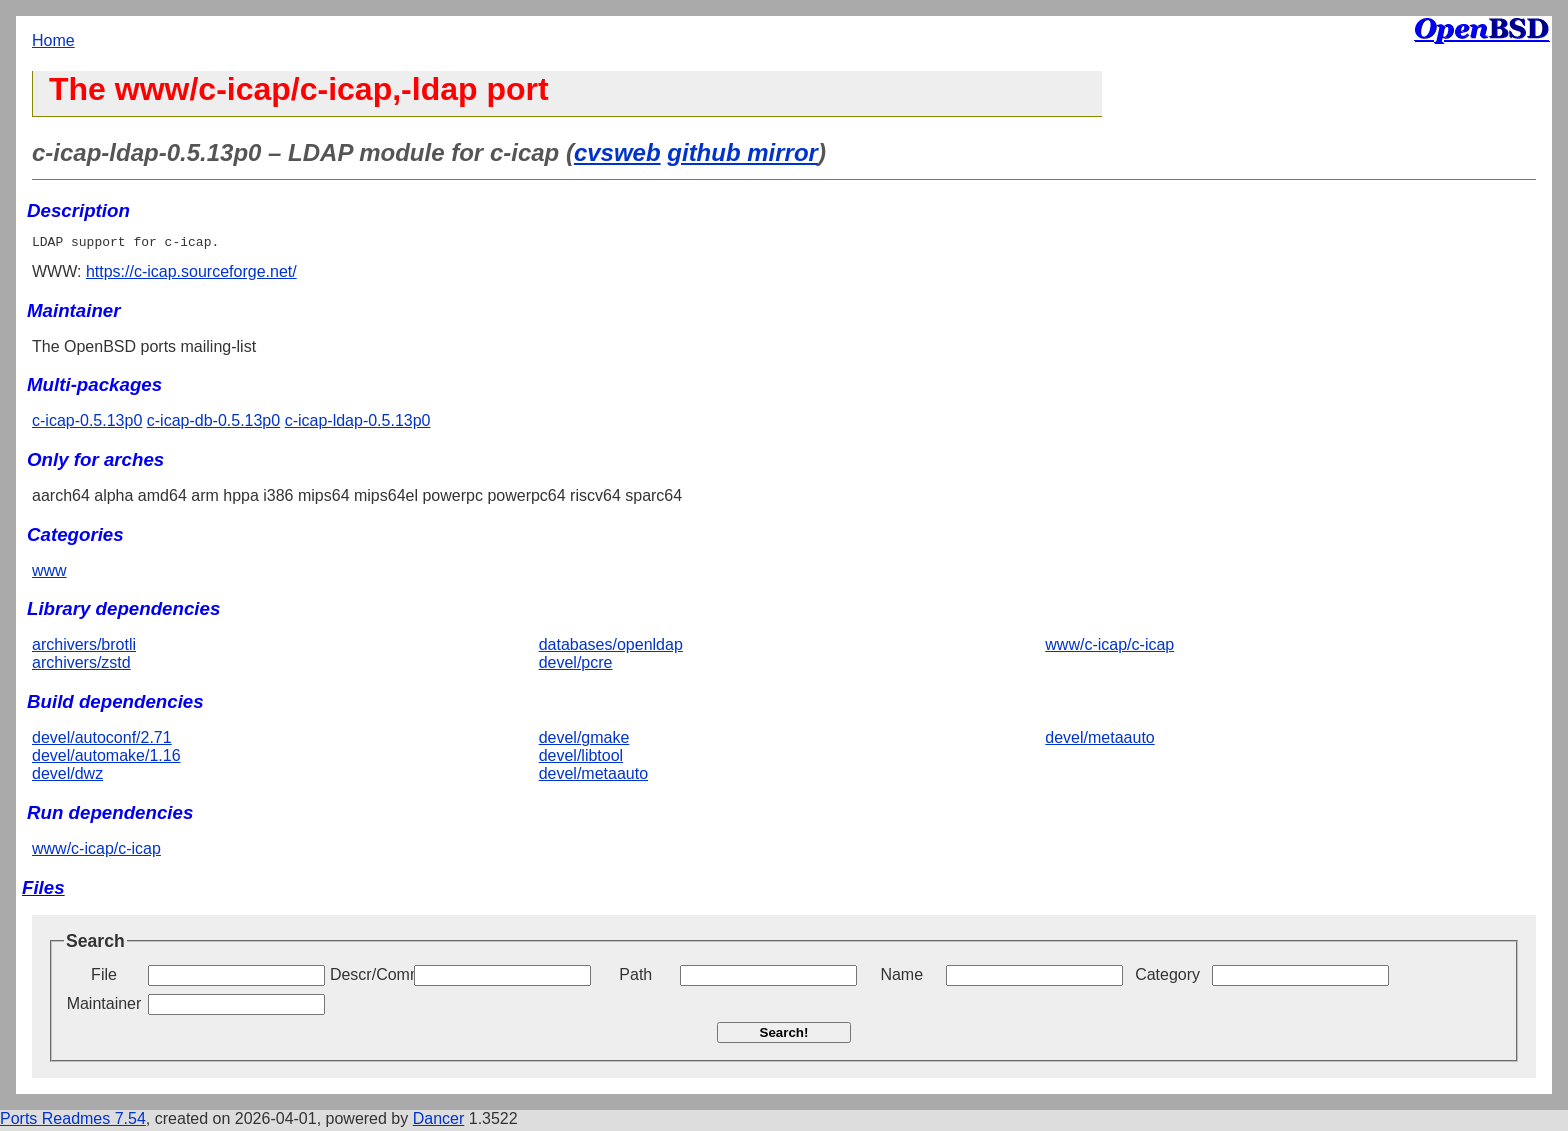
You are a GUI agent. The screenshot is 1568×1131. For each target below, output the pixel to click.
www (49, 573)
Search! (784, 1035)
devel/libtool (581, 758)
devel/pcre (576, 665)
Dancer (439, 1121)
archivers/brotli (84, 647)
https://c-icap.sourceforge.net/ (191, 274)
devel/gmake (584, 740)
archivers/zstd (81, 665)
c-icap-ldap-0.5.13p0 (358, 423)
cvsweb (617, 152)
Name (901, 977)
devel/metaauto (593, 776)
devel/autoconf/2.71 (102, 740)
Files (43, 890)
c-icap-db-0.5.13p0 (213, 423)
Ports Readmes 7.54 (73, 1121)
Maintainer (104, 1006)
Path (635, 977)
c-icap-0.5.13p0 (87, 423)
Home (53, 40)
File (104, 977)
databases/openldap (611, 647)
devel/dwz (67, 776)
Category (1167, 977)
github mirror (742, 152)
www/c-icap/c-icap (1109, 647)
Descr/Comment (370, 977)
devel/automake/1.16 (106, 758)
